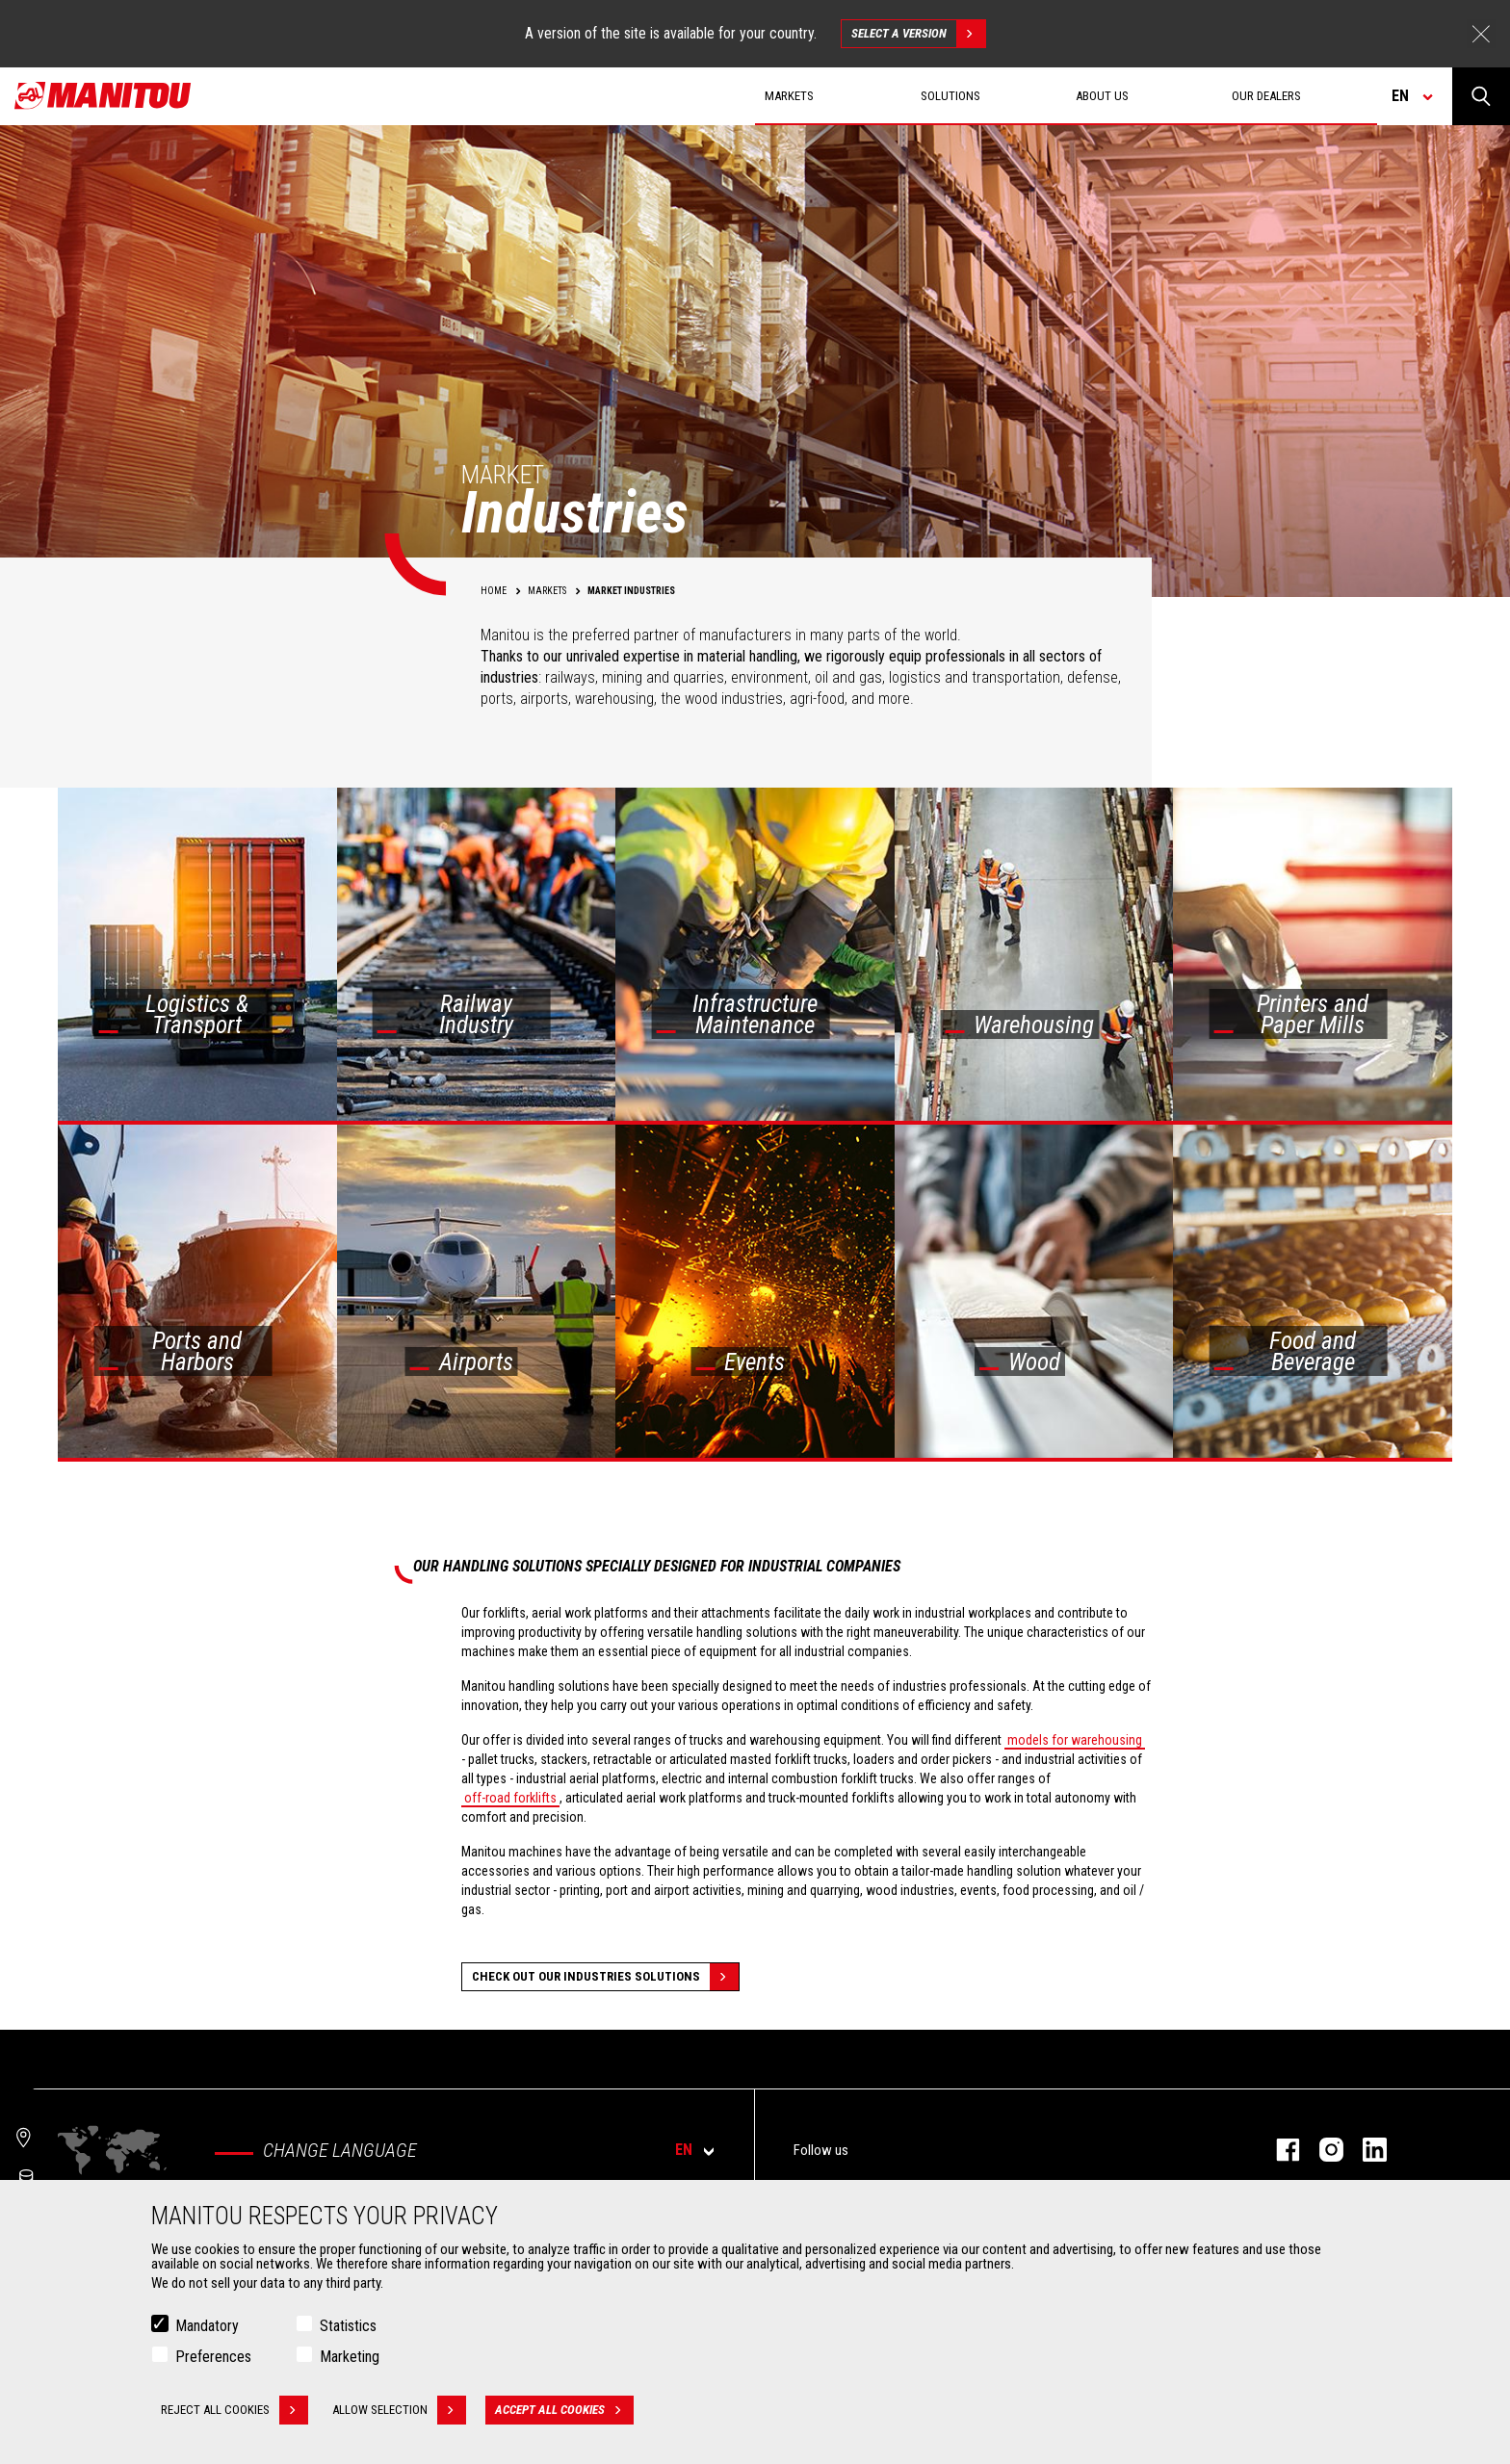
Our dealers (1266, 96)
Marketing (349, 2357)
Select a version (918, 33)
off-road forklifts (510, 1797)
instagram (1321, 2150)
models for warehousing (1074, 1740)
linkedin (1365, 2150)
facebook (1278, 2150)
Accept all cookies (564, 2411)
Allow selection (399, 2411)
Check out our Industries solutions (605, 1976)
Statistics (348, 2327)
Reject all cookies (234, 2411)
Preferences (213, 2357)
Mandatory (207, 2327)
